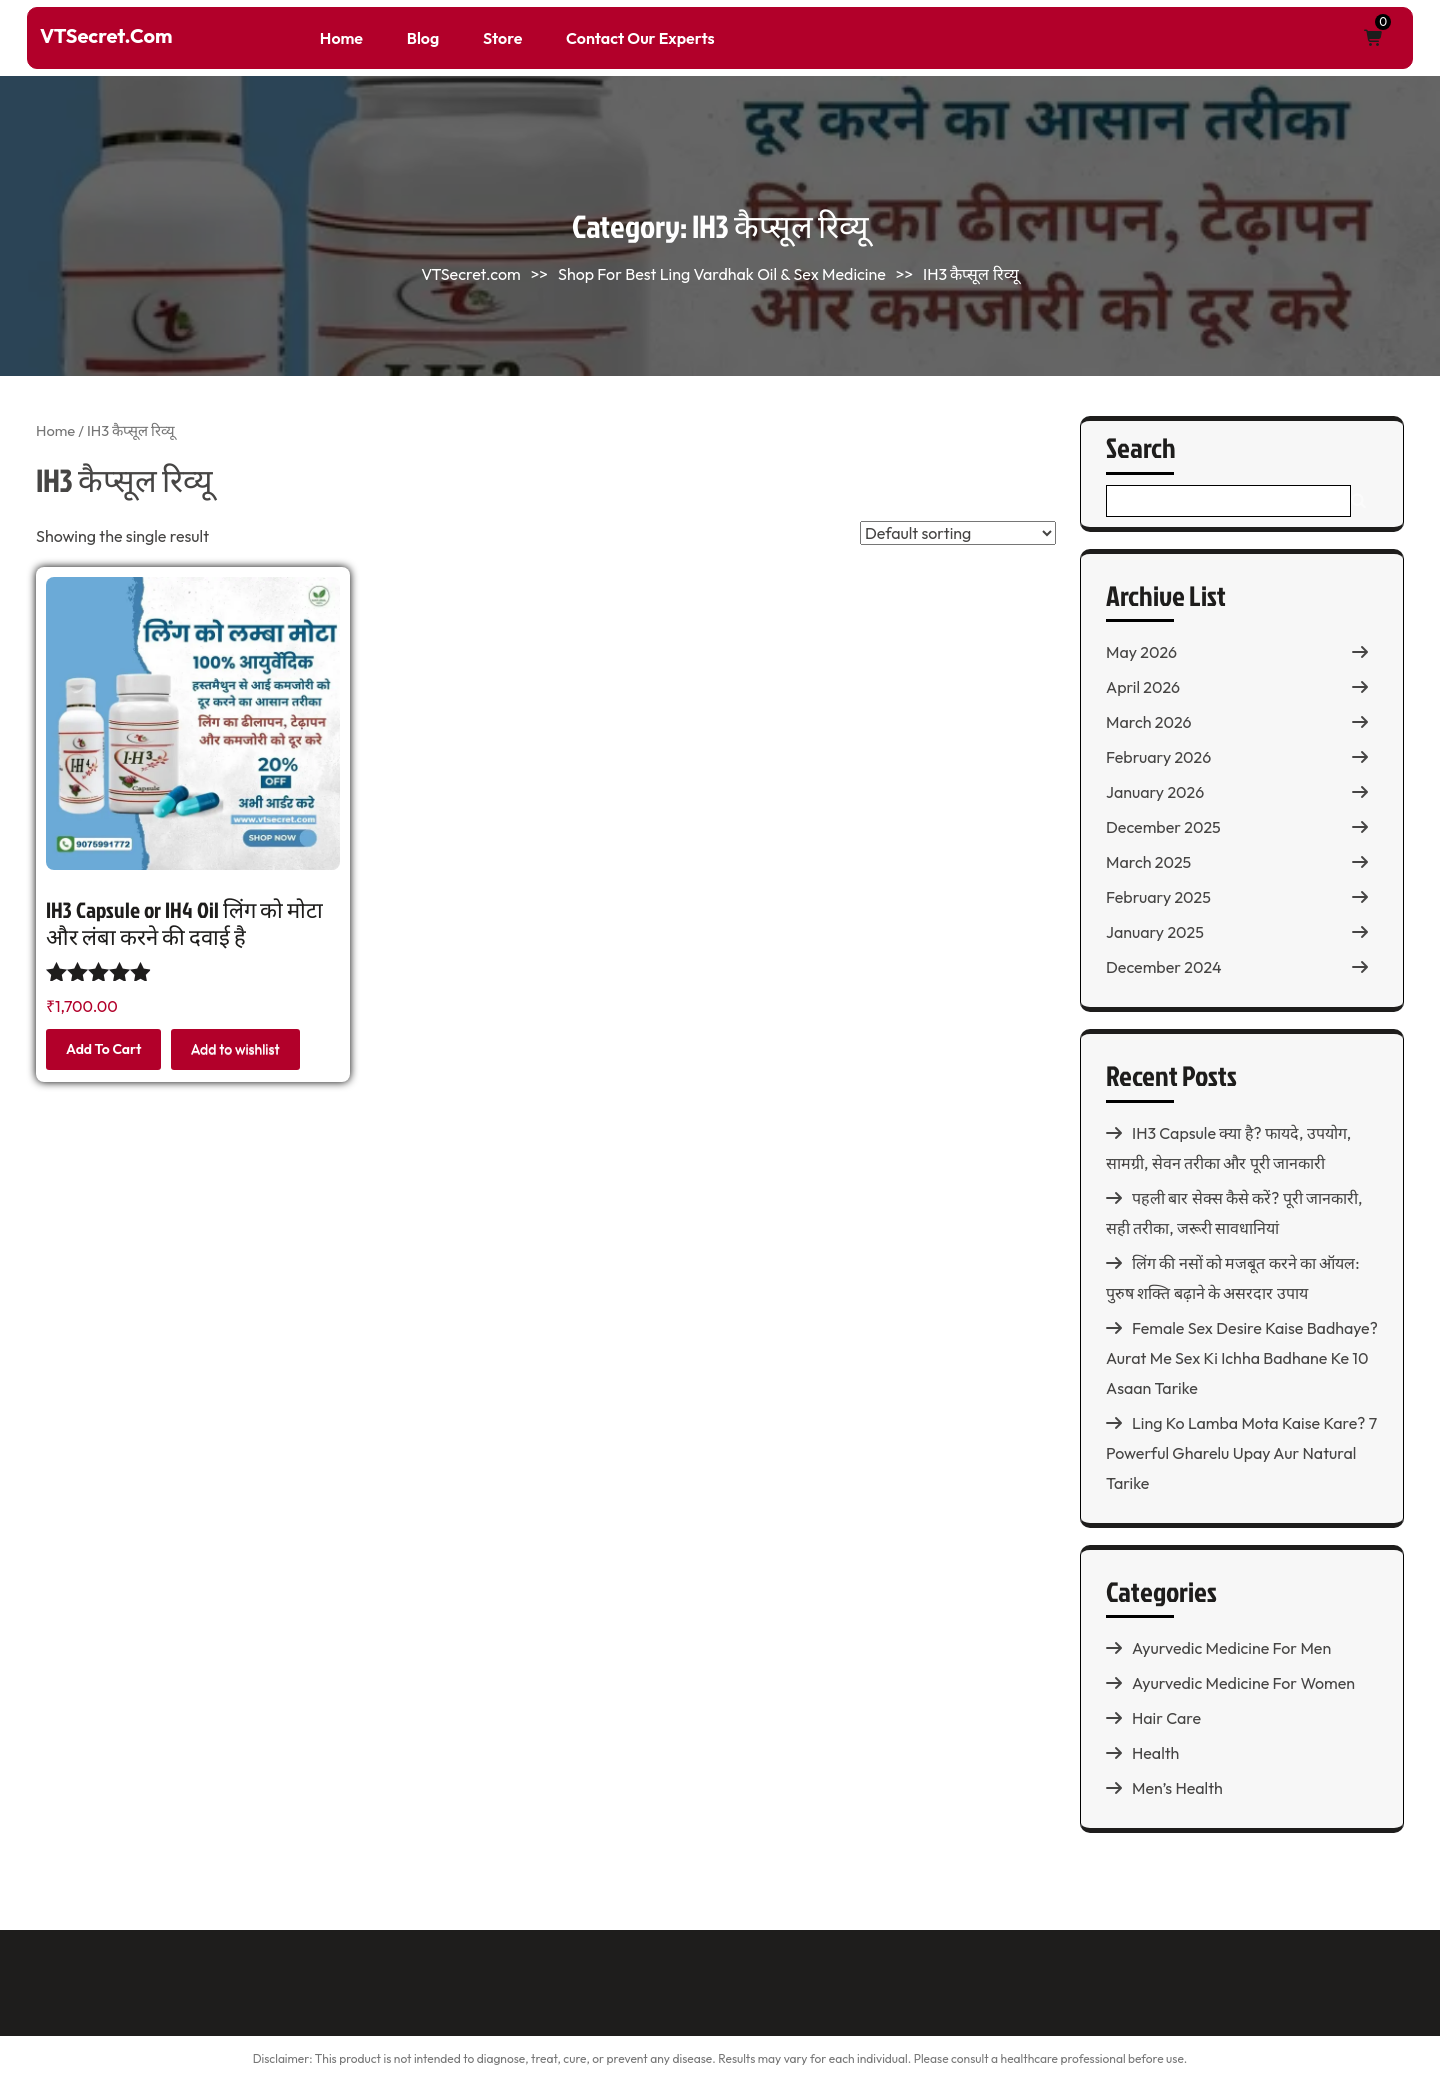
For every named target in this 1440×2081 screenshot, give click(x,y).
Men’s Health (1177, 1788)
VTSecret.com (106, 35)
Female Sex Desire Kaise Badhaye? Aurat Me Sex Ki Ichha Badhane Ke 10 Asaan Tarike (1242, 1358)
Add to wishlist (235, 1049)
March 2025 (1148, 862)
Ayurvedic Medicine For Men (1231, 1648)
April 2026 (1143, 687)
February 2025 (1158, 897)
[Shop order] (958, 533)
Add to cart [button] (103, 1049)
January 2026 (1155, 792)
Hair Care (1166, 1718)
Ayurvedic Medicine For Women (1243, 1683)
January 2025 (1155, 932)
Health (1155, 1753)
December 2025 (1163, 827)
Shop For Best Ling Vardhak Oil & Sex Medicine (722, 274)
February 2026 (1158, 757)
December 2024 (1164, 967)
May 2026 (1141, 652)
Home (341, 38)
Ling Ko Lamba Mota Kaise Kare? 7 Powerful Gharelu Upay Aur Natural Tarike (1241, 1453)
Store (502, 38)
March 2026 (1149, 722)
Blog (423, 38)
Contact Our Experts (640, 38)
